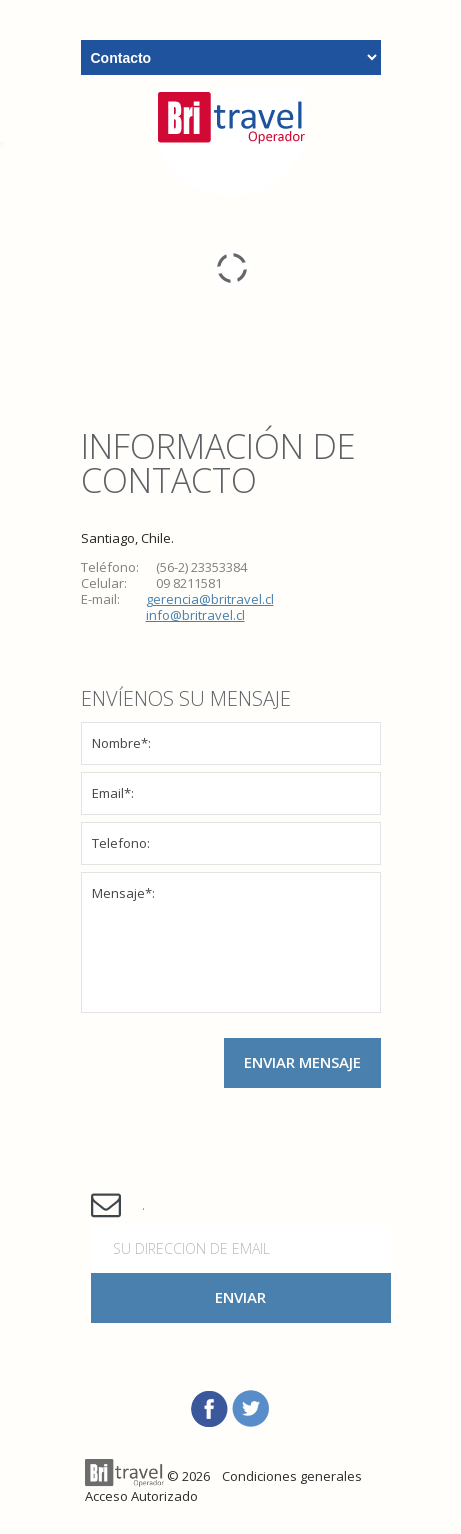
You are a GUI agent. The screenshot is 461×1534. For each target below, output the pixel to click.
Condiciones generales (292, 1476)
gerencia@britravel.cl (210, 599)
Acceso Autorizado (141, 1496)
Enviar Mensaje (302, 1062)
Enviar (240, 1297)
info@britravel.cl (195, 615)
